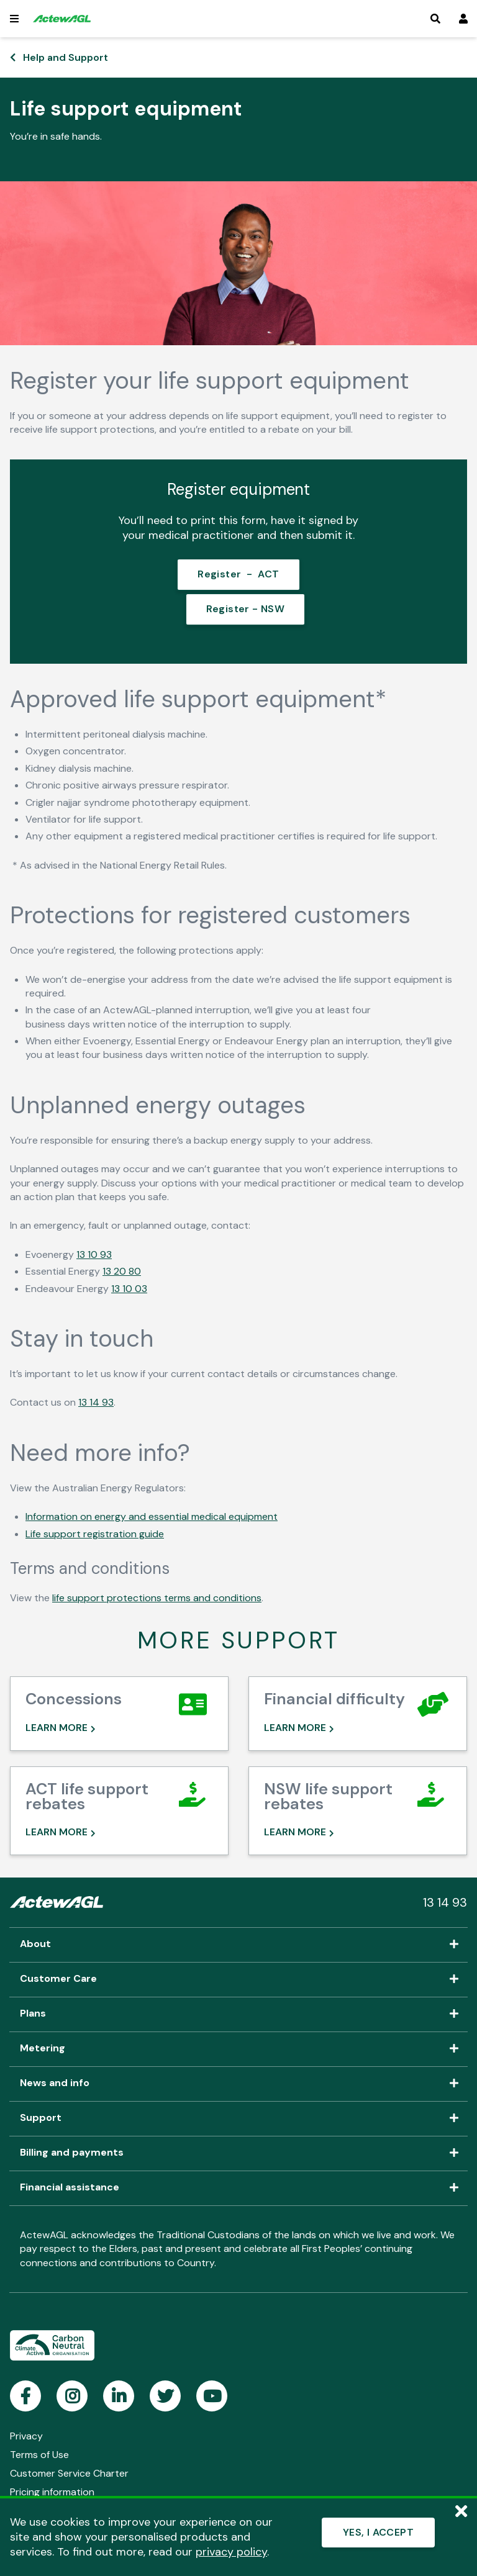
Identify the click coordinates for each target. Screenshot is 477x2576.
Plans (238, 2013)
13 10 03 (129, 1286)
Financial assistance (238, 2187)
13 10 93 (94, 1252)
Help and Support (65, 57)
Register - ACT (238, 574)
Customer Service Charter (69, 2472)
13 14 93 (96, 1400)
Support (238, 2117)
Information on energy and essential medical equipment (151, 1514)
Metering (238, 2048)
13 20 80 (121, 1269)
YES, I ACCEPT (378, 2532)
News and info (238, 2083)
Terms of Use (39, 2454)
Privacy (26, 2435)
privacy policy (231, 2551)
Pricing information (52, 2491)
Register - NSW (246, 606)
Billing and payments (238, 2152)
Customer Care (238, 1978)
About (238, 1944)
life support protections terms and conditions (156, 1595)
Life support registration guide (94, 1531)
